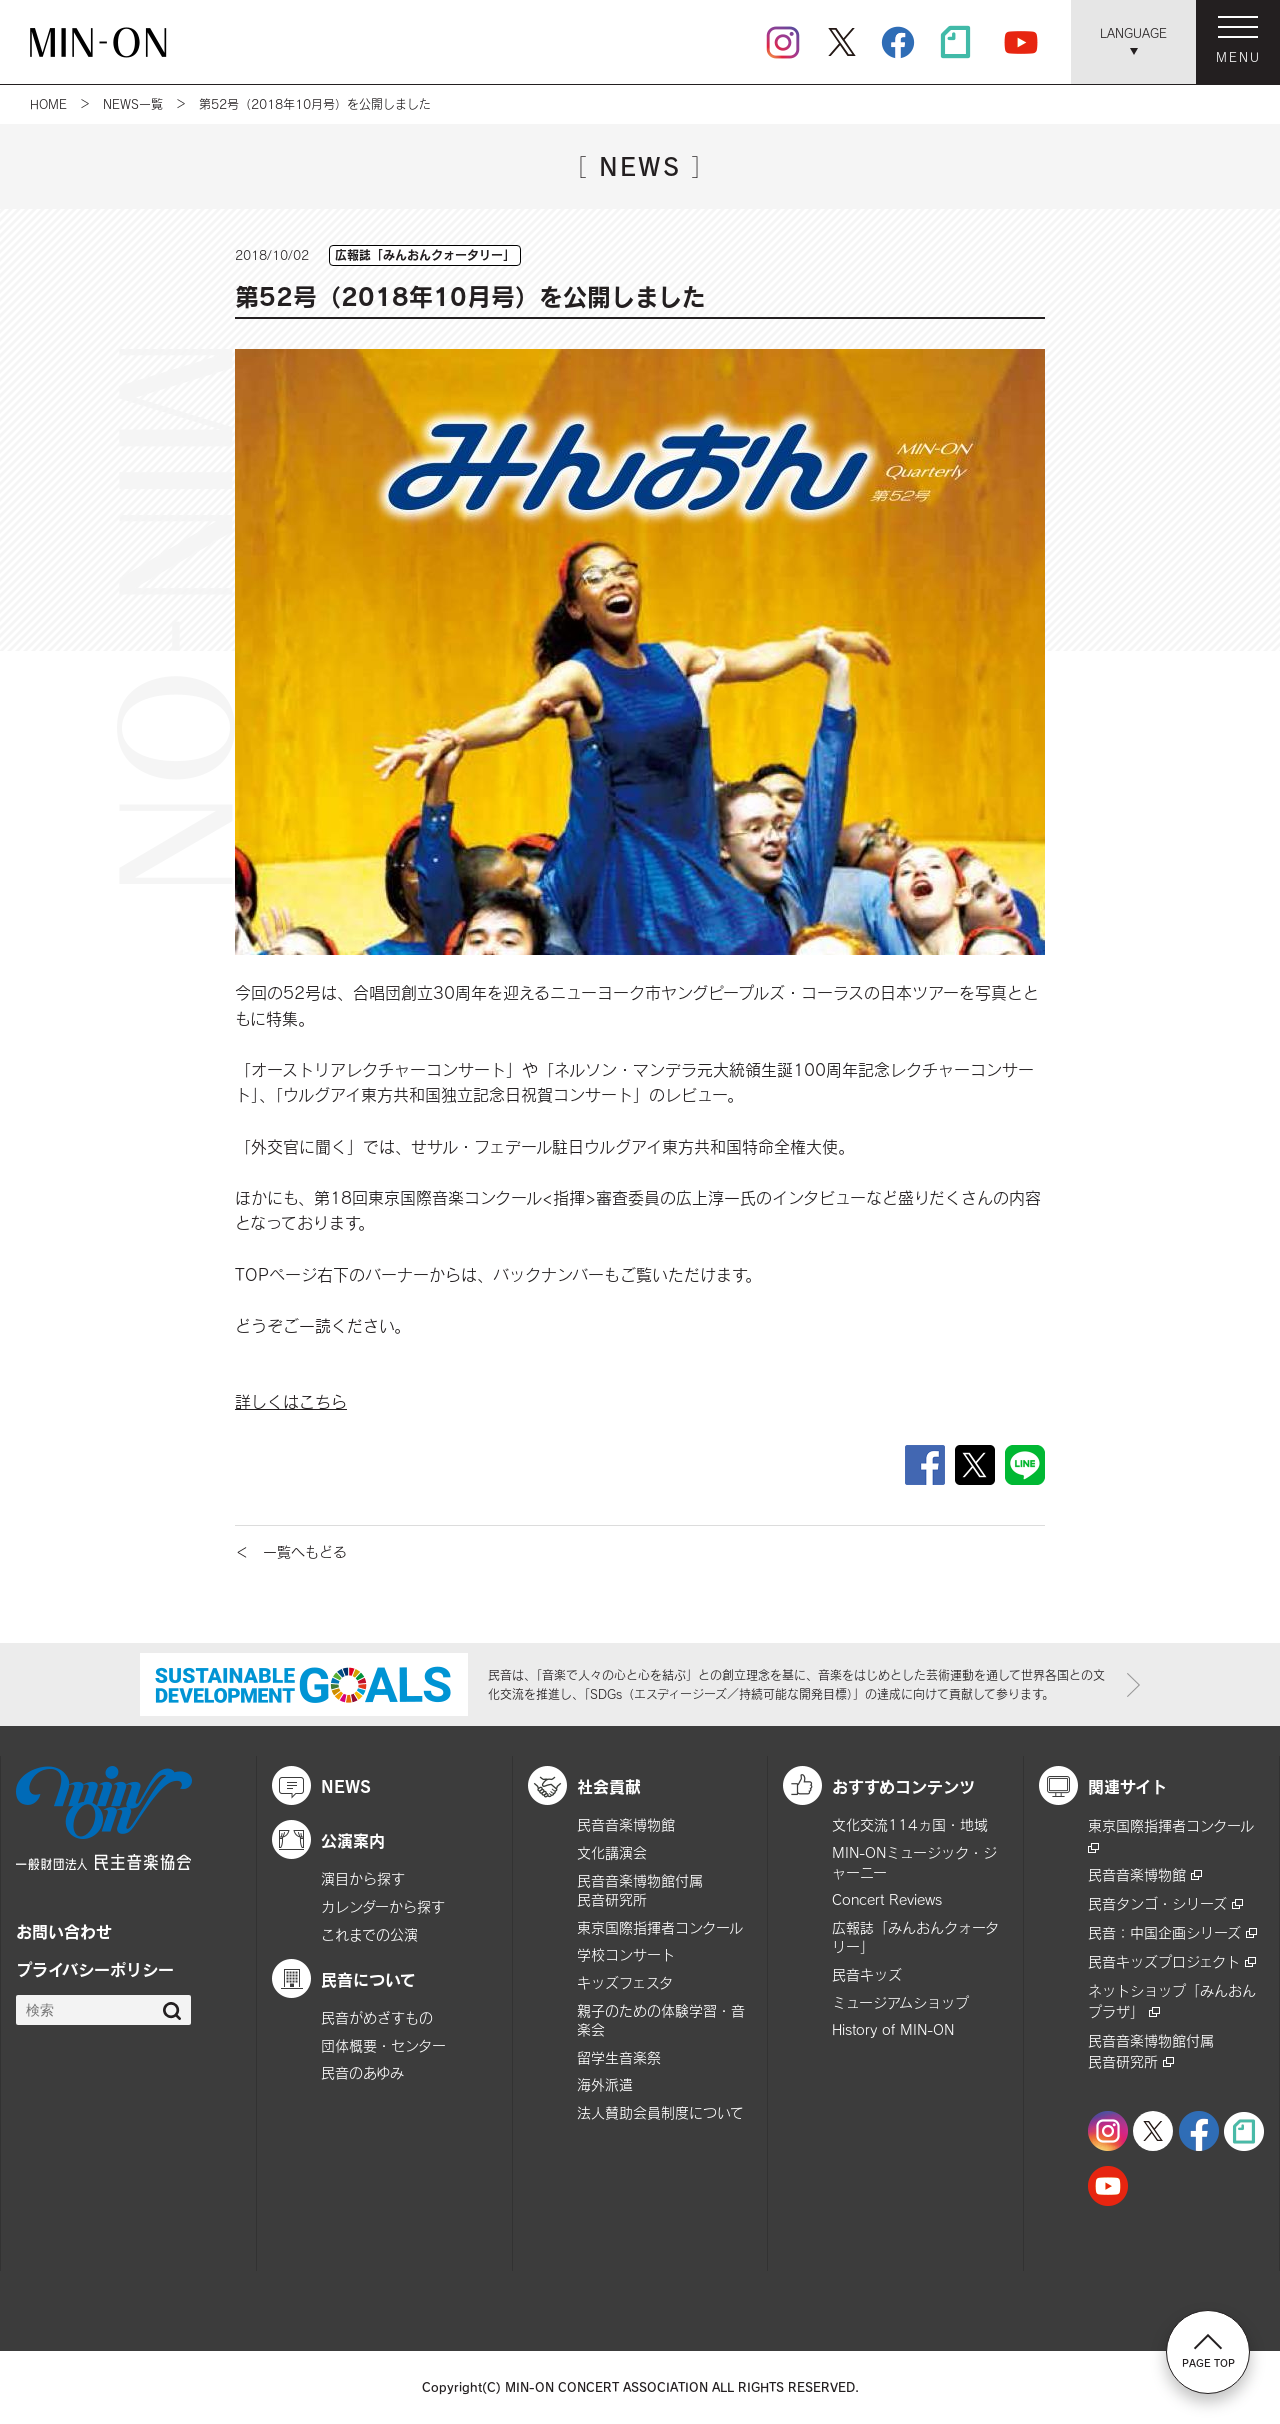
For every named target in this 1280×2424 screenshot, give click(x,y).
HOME (48, 104)
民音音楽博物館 (626, 1824)
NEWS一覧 (133, 104)
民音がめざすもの (377, 2017)
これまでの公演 (369, 1934)
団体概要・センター (383, 2045)
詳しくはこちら (291, 1401)
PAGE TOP (1208, 2351)
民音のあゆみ (362, 2072)
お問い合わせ (64, 1931)
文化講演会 (612, 1852)
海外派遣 (605, 2084)
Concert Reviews (887, 1899)
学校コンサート (626, 1954)
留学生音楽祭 (619, 2057)
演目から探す (363, 1878)
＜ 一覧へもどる (291, 1551)
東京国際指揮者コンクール (660, 1927)
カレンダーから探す (383, 1906)
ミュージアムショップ (900, 2002)
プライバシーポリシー (95, 1969)
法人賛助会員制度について (660, 2112)
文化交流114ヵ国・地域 (910, 1824)
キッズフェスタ (625, 1982)
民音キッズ (867, 1974)
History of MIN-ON (893, 2029)
